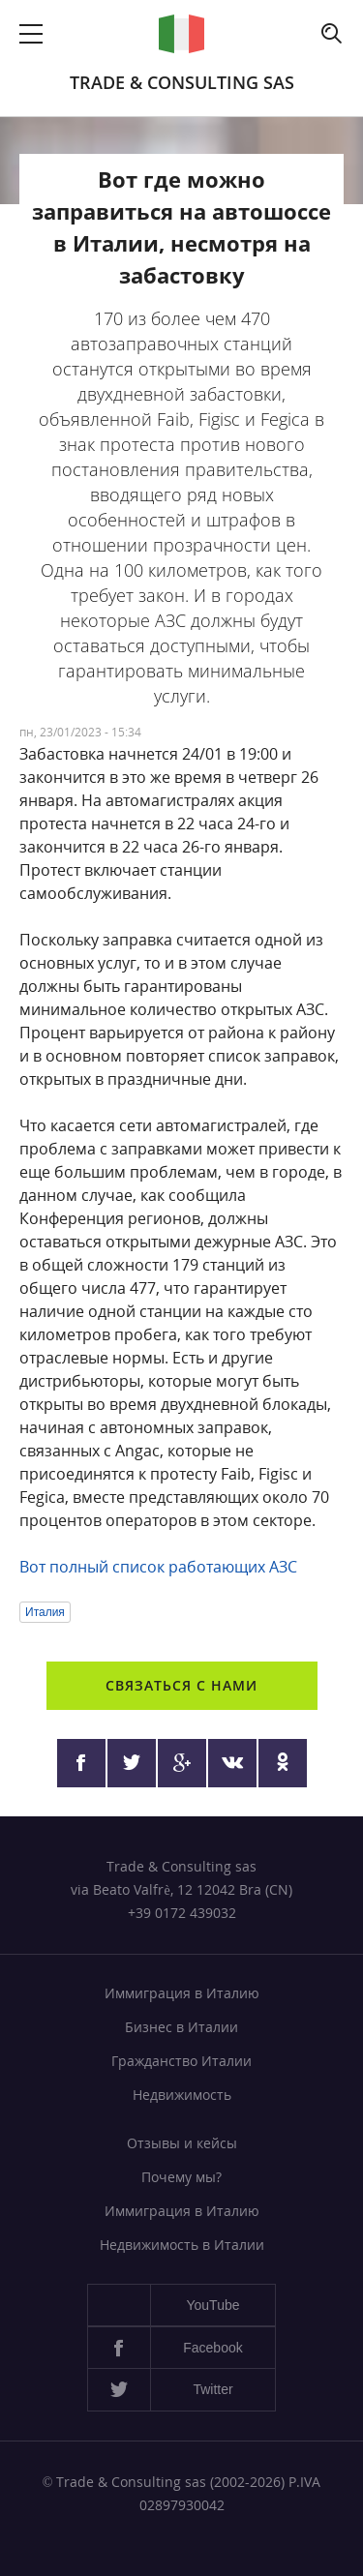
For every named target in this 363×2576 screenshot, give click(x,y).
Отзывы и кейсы (182, 2143)
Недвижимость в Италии (182, 2244)
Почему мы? (181, 2177)
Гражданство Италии (181, 2061)
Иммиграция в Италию (182, 1993)
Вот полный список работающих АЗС (158, 1566)
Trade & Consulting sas (182, 82)
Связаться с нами (181, 1685)
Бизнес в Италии (181, 2027)
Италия (45, 1612)
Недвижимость (182, 2094)
